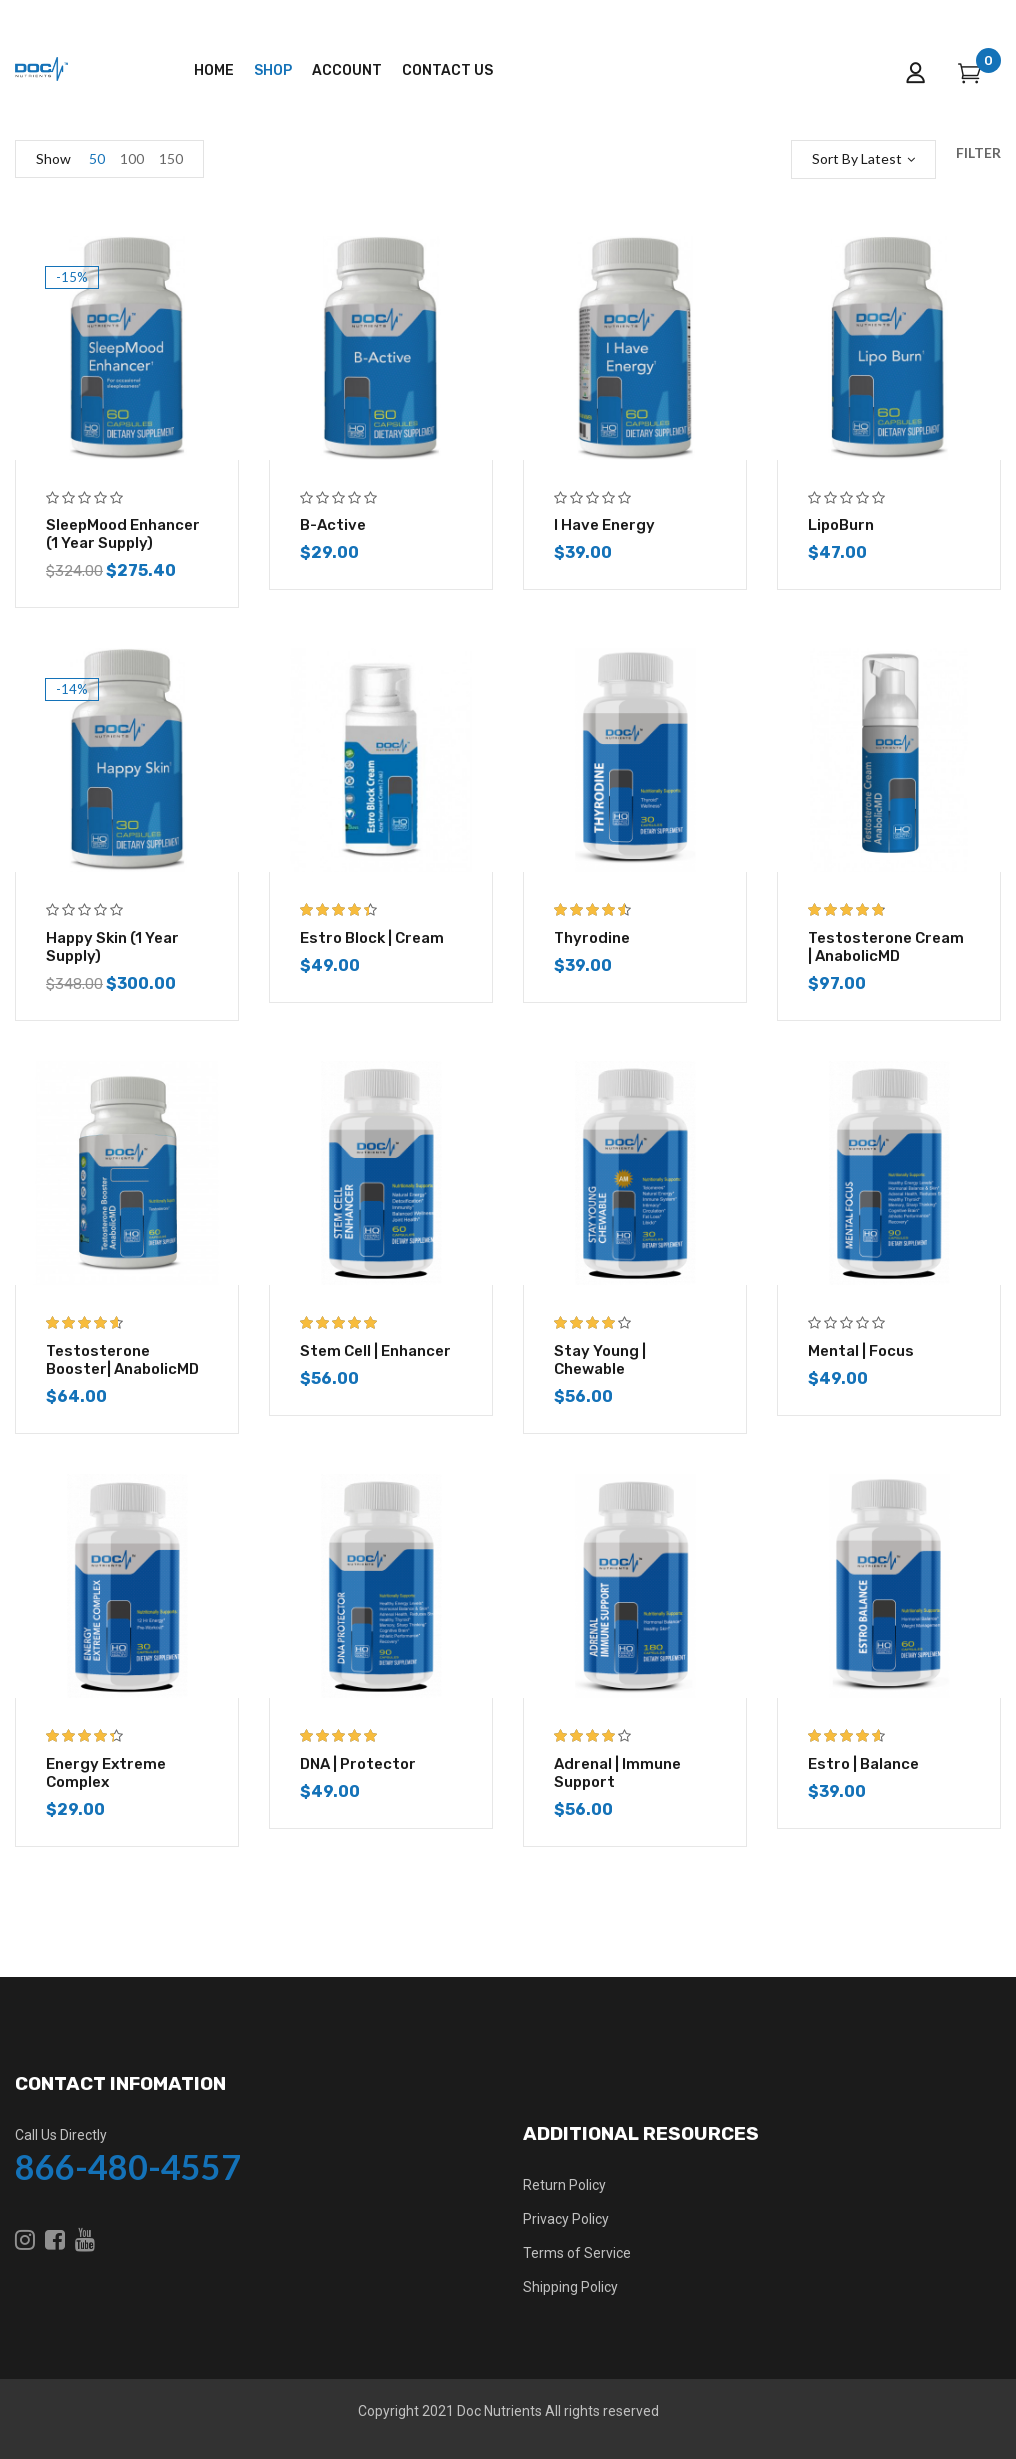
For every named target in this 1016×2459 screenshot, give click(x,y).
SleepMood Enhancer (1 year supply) (123, 534)
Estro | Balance (863, 1764)
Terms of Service (577, 2253)
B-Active (333, 525)
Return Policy (564, 2185)
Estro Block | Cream (372, 938)
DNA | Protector (358, 1764)
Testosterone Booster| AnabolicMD (122, 1360)
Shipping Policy (570, 2287)
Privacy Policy (566, 2219)
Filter (978, 152)
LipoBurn (841, 525)
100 (132, 158)
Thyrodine (592, 938)
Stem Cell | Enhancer (375, 1351)
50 (97, 158)
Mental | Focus (861, 1351)
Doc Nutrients (499, 2411)
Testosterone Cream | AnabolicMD (886, 947)
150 (171, 158)
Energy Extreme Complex (106, 1773)
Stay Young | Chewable (600, 1360)
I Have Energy (604, 525)
